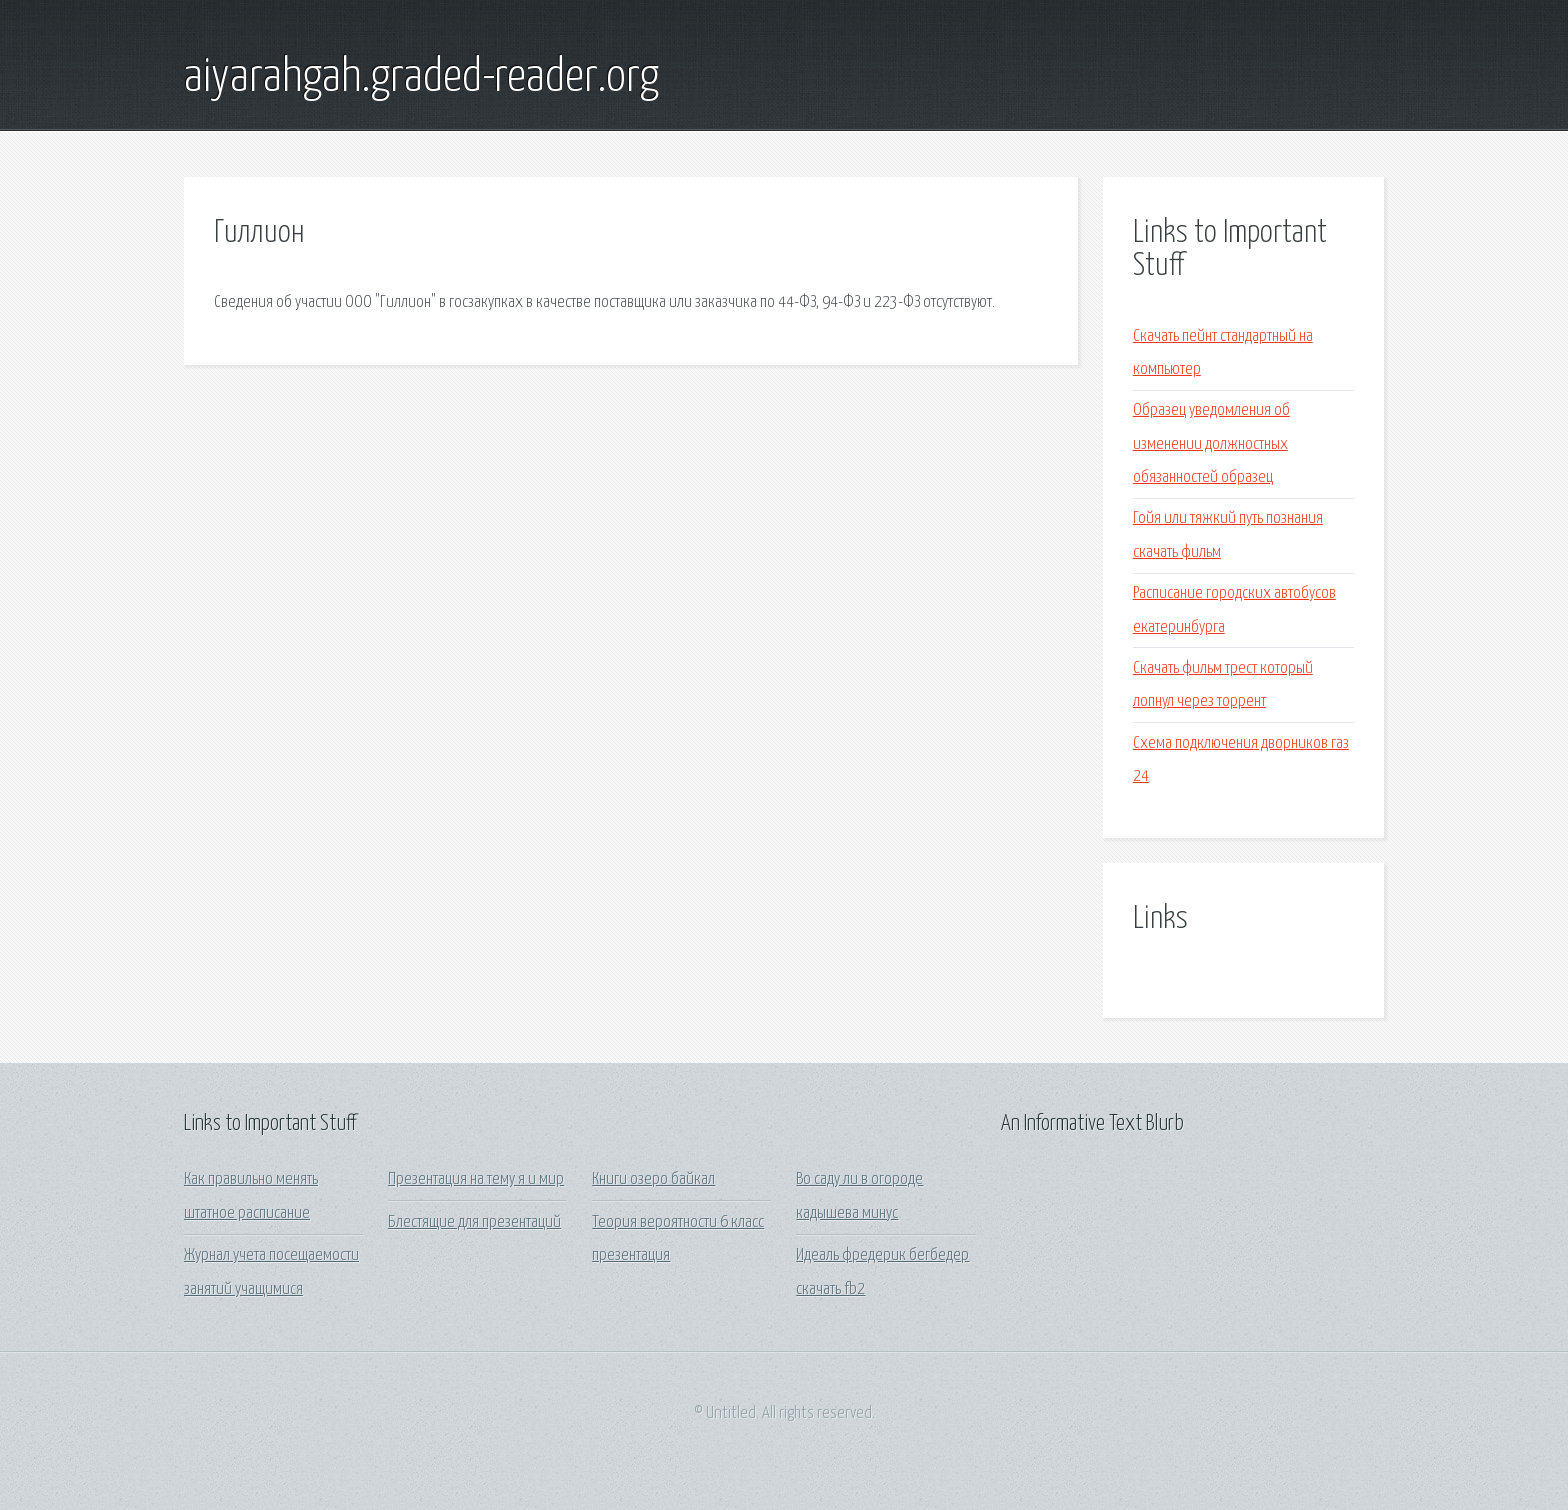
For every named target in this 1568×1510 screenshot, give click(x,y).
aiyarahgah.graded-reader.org (421, 78)
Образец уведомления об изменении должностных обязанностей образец (1211, 444)
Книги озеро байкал (653, 1179)
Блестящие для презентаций (474, 1222)
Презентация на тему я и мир (476, 1179)
